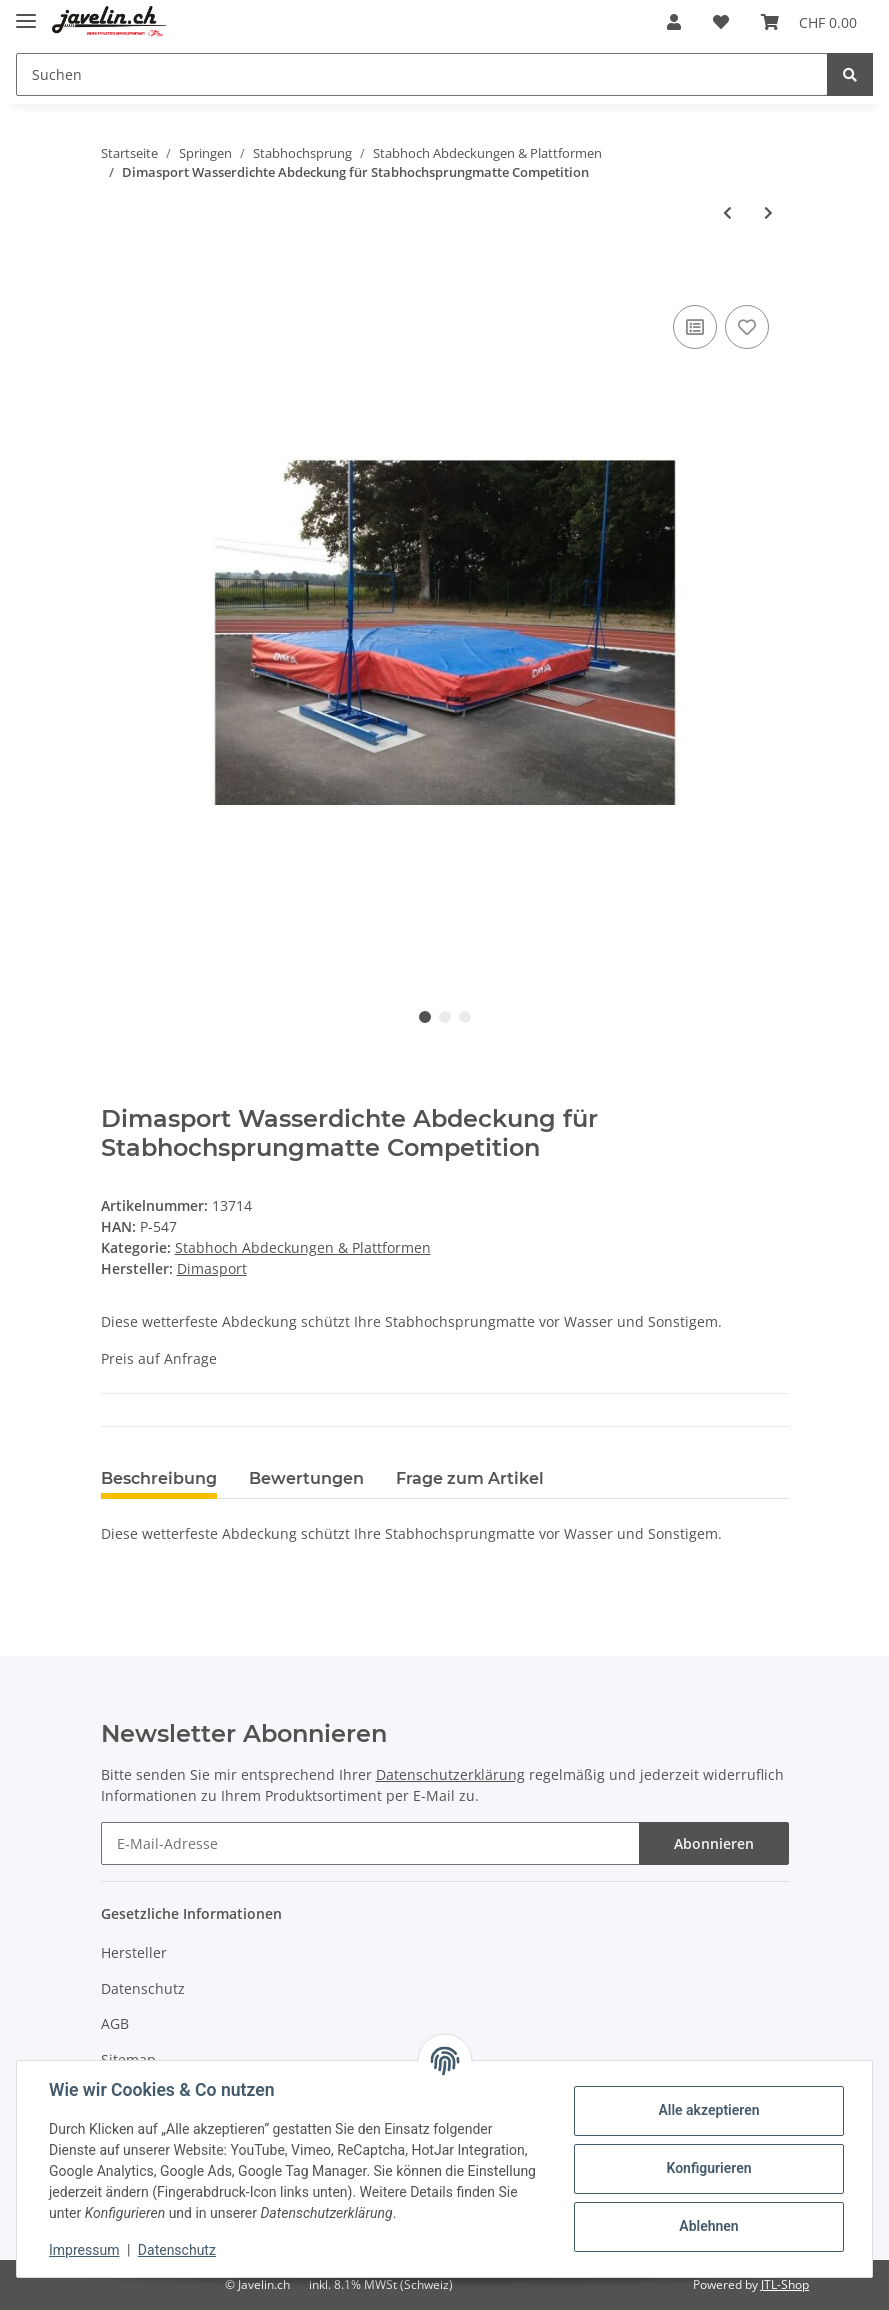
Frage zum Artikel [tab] (470, 1478)
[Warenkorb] (809, 22)
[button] (674, 22)
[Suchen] (422, 74)
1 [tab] (425, 1017)
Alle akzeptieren (708, 2110)
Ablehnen (708, 2226)
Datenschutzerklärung (450, 1774)
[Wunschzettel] (721, 22)
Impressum (84, 2250)
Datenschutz (143, 1988)
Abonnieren (714, 1843)
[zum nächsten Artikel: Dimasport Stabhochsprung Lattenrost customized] (768, 212)
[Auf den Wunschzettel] (747, 327)
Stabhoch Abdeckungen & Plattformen (303, 1247)
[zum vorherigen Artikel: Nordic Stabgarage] (727, 212)
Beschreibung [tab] (159, 1478)
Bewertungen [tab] (306, 1478)
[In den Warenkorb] (117, 278)
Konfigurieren (708, 2168)
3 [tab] (465, 1017)
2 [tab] (445, 1017)
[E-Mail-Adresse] (370, 1843)
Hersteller (134, 1952)
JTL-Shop (785, 2284)
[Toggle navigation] (26, 12)
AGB (115, 2023)
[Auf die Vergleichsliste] (695, 327)
